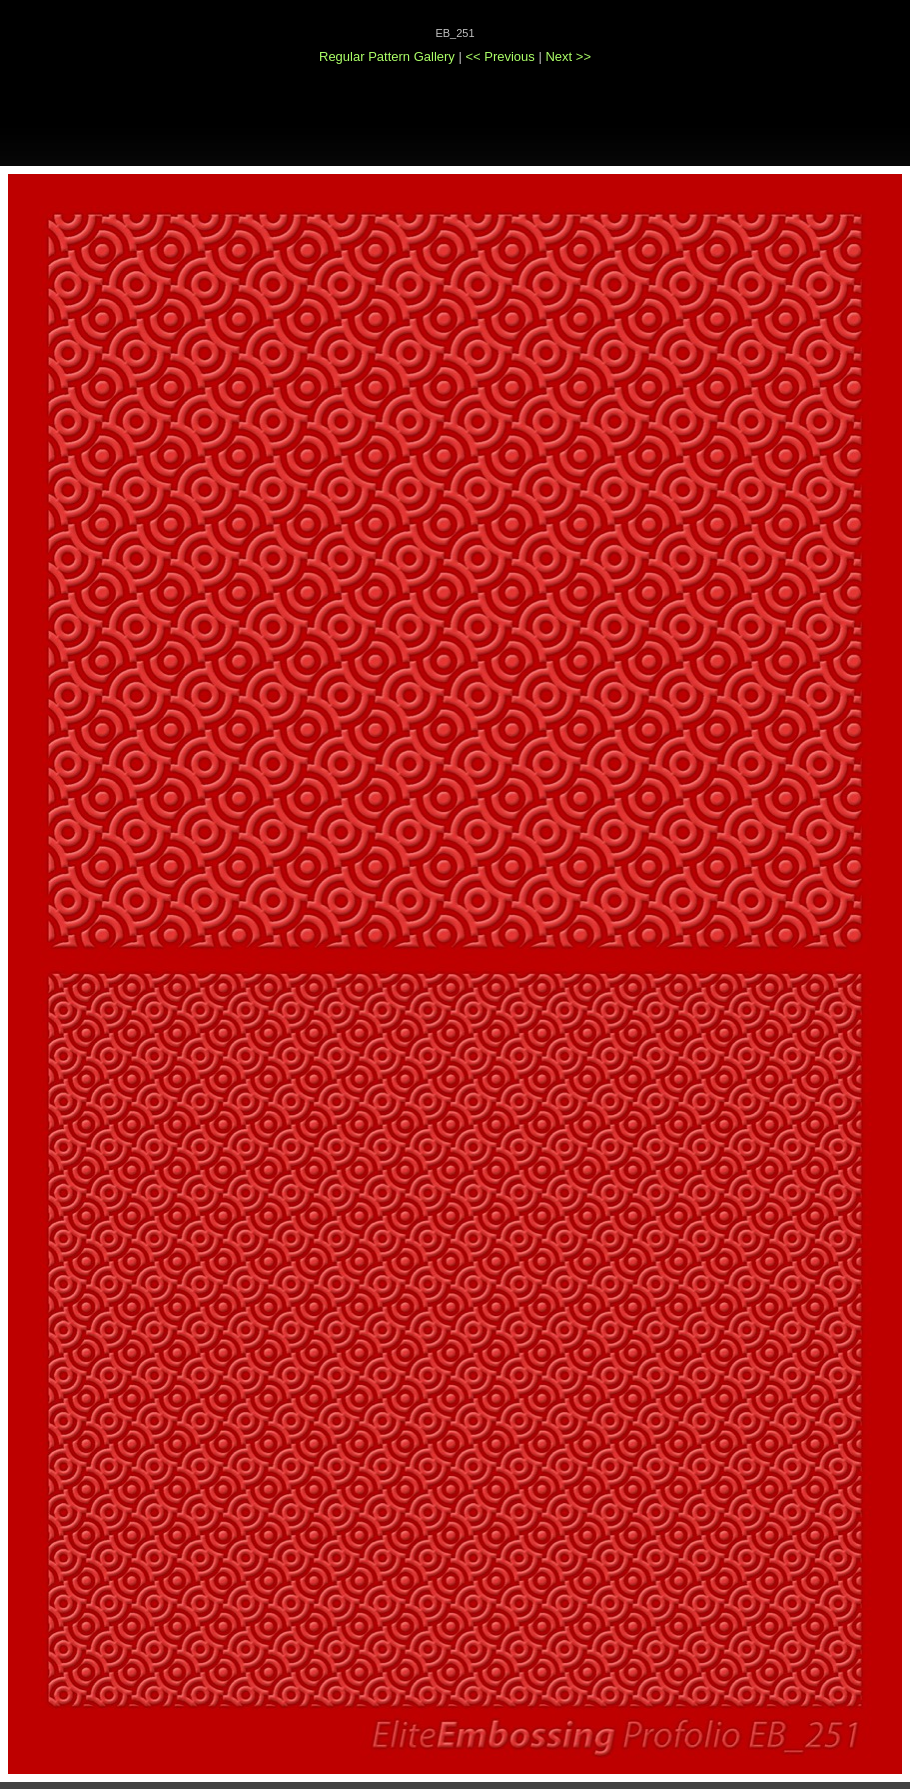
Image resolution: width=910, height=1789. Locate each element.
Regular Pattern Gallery (387, 56)
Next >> (568, 56)
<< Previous (501, 56)
